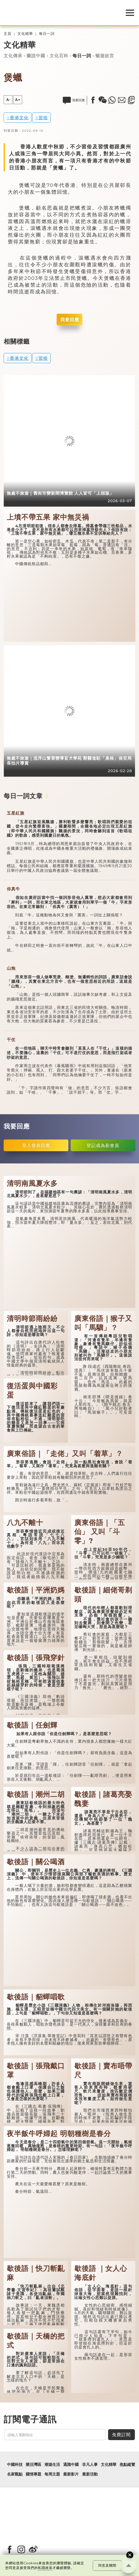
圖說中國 (36, 55)
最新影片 (71, 2474)
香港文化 (19, 117)
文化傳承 (13, 55)
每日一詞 (47, 34)
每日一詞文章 (23, 796)
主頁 (7, 34)
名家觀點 (15, 2474)
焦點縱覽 (127, 2464)
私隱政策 (45, 2568)
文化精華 (25, 34)
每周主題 (52, 2474)
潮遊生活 (52, 2464)
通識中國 (71, 2464)
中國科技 (15, 2464)
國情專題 (33, 2474)
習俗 (43, 117)
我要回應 (69, 319)
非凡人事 (90, 2464)
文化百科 (59, 55)
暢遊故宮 (104, 55)
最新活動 (90, 2474)
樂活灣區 (33, 2464)
